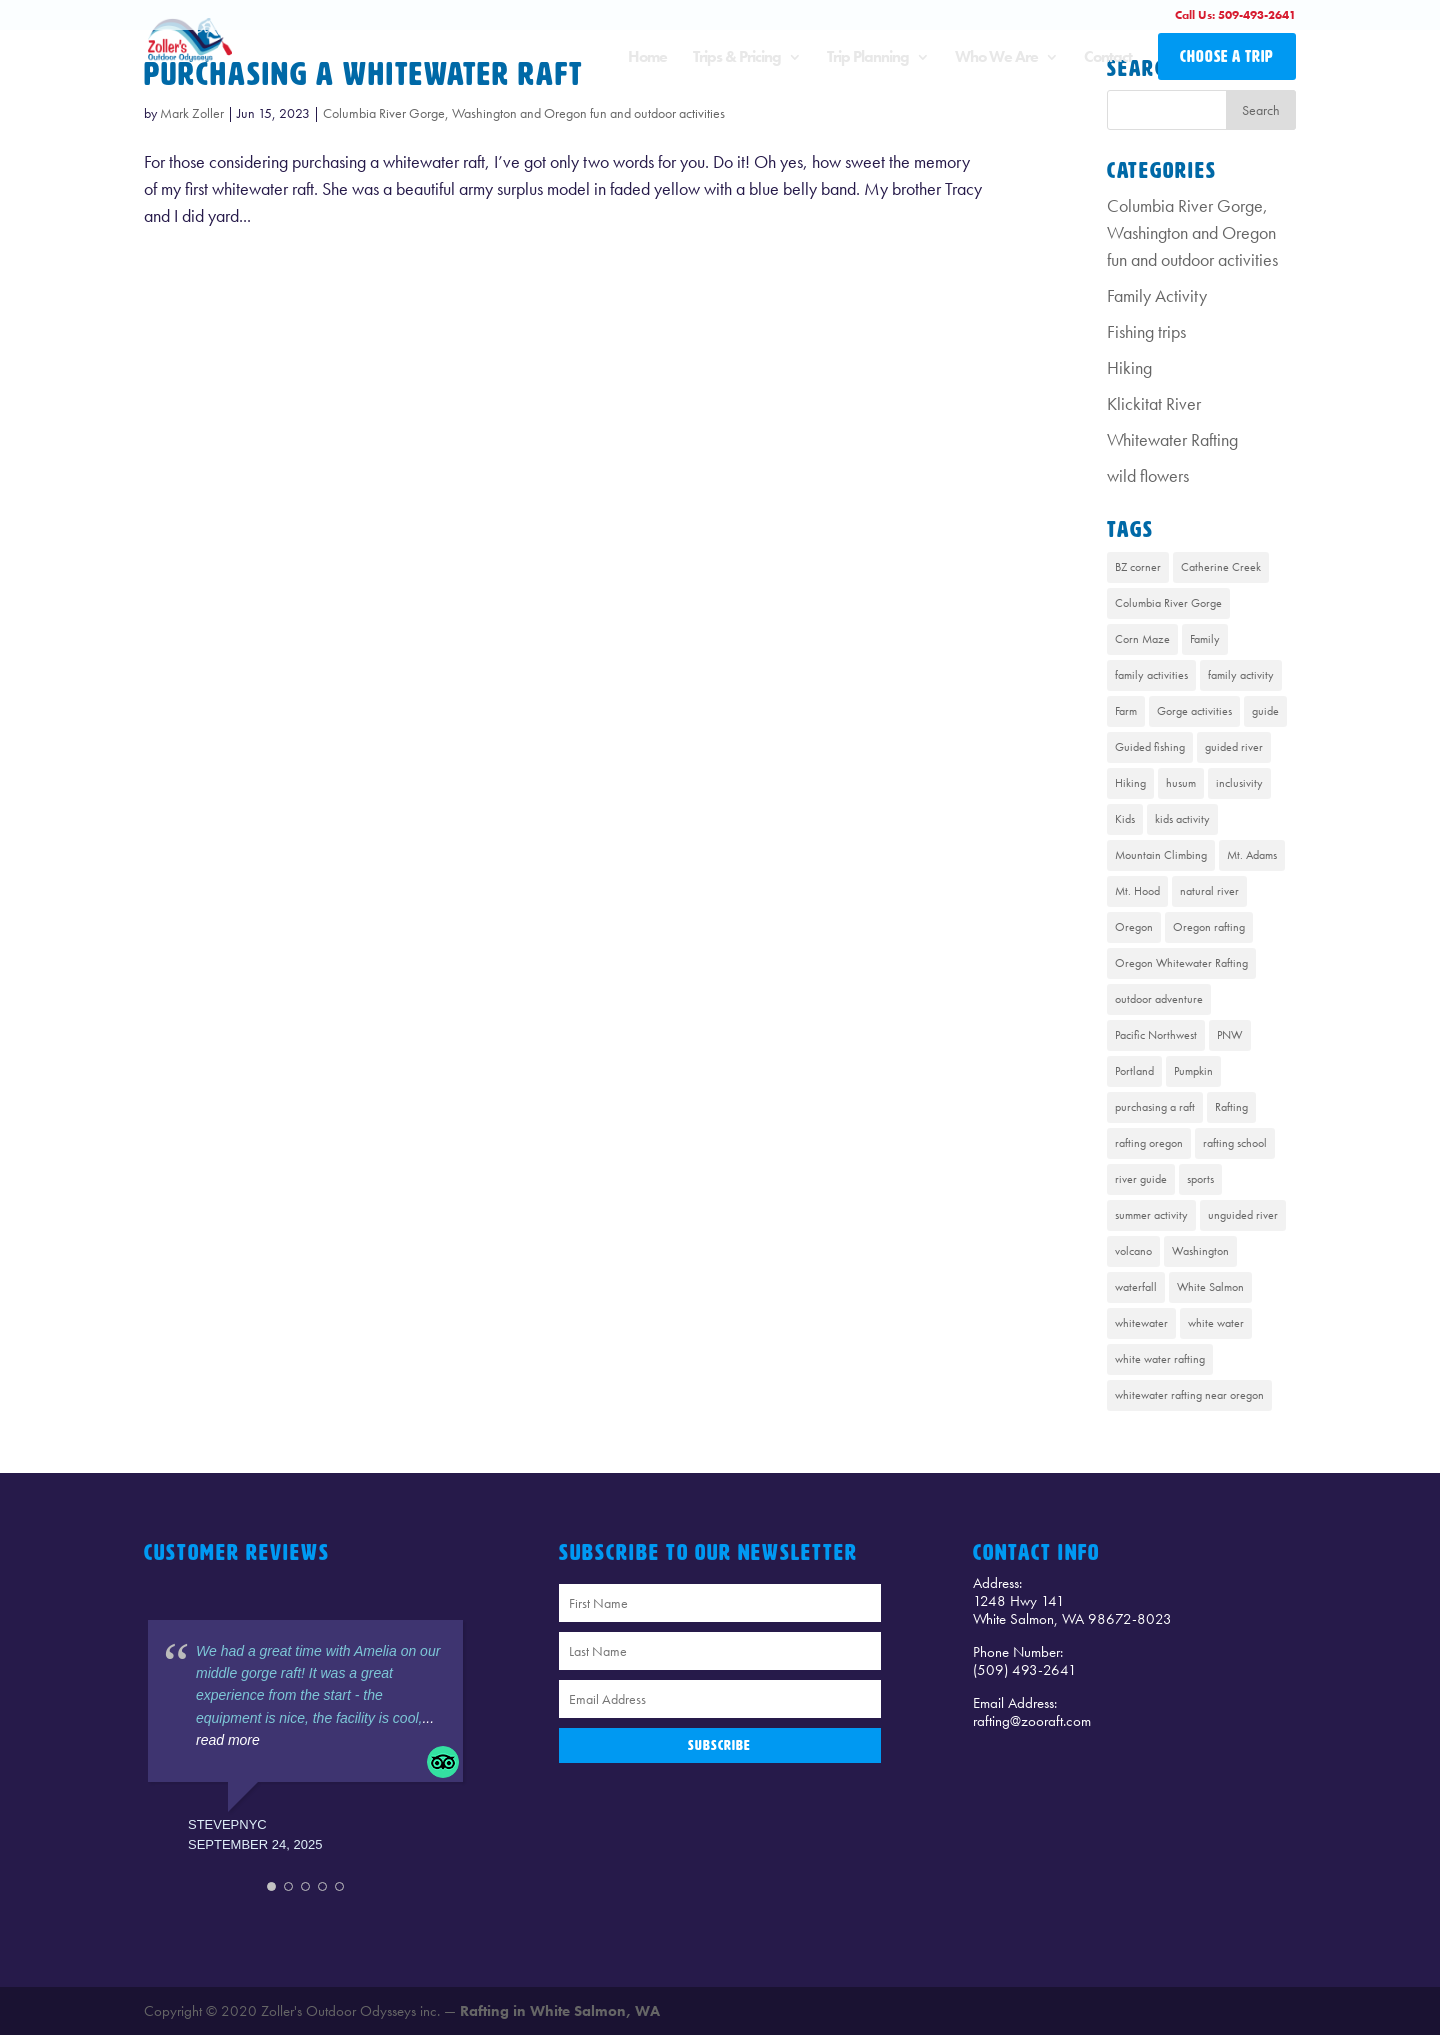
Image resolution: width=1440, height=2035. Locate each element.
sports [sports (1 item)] (1200, 1179)
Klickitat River (1154, 403)
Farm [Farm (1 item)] (1126, 711)
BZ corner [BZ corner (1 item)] (1138, 567)
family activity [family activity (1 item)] (1241, 675)
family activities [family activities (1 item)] (1151, 675)
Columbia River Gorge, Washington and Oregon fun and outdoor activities (524, 113)
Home (647, 58)
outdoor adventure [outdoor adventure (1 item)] (1159, 999)
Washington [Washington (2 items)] (1200, 1251)
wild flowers (1148, 475)
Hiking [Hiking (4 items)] (1130, 783)
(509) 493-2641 (1025, 1670)
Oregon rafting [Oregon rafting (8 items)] (1209, 927)
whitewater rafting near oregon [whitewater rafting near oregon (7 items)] (1189, 1395)
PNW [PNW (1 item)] (1230, 1035)
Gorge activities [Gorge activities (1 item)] (1194, 711)
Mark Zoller (192, 113)
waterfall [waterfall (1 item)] (1136, 1287)
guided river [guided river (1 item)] (1234, 747)
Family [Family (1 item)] (1205, 639)
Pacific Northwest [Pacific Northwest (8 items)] (1156, 1035)
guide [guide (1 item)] (1265, 711)
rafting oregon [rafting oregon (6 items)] (1149, 1143)
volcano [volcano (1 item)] (1133, 1251)
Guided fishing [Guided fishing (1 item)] (1150, 747)
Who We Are (996, 58)
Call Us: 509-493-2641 (1235, 15)
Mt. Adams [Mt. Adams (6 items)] (1252, 855)
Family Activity (1157, 295)
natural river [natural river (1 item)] (1209, 891)
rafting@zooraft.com (1032, 1721)
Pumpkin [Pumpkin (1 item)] (1193, 1071)
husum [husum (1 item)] (1181, 783)
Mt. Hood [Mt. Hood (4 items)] (1137, 891)
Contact (1108, 58)
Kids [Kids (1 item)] (1125, 819)
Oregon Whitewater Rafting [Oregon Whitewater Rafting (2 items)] (1181, 963)
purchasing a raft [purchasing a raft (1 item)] (1155, 1107)
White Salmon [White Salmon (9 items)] (1210, 1287)
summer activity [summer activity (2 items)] (1151, 1215)
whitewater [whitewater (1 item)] (1141, 1323)
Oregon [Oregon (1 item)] (1134, 927)
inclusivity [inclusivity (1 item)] (1239, 783)
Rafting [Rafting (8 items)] (1231, 1107)
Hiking (1129, 367)
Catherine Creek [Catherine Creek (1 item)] (1221, 567)
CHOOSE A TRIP (1227, 56)
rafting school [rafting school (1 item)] (1235, 1143)
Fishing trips (1146, 331)
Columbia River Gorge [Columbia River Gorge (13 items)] (1168, 603)
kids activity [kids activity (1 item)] (1182, 819)
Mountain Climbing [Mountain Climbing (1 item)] (1161, 855)
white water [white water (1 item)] (1216, 1323)
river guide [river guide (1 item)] (1141, 1179)
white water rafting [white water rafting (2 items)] (1160, 1359)
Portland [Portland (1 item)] (1134, 1071)
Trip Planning (868, 58)
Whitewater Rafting (1172, 439)
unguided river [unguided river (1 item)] (1243, 1215)
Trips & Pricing (737, 58)
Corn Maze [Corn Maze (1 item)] (1142, 639)
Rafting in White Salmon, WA (560, 2011)
